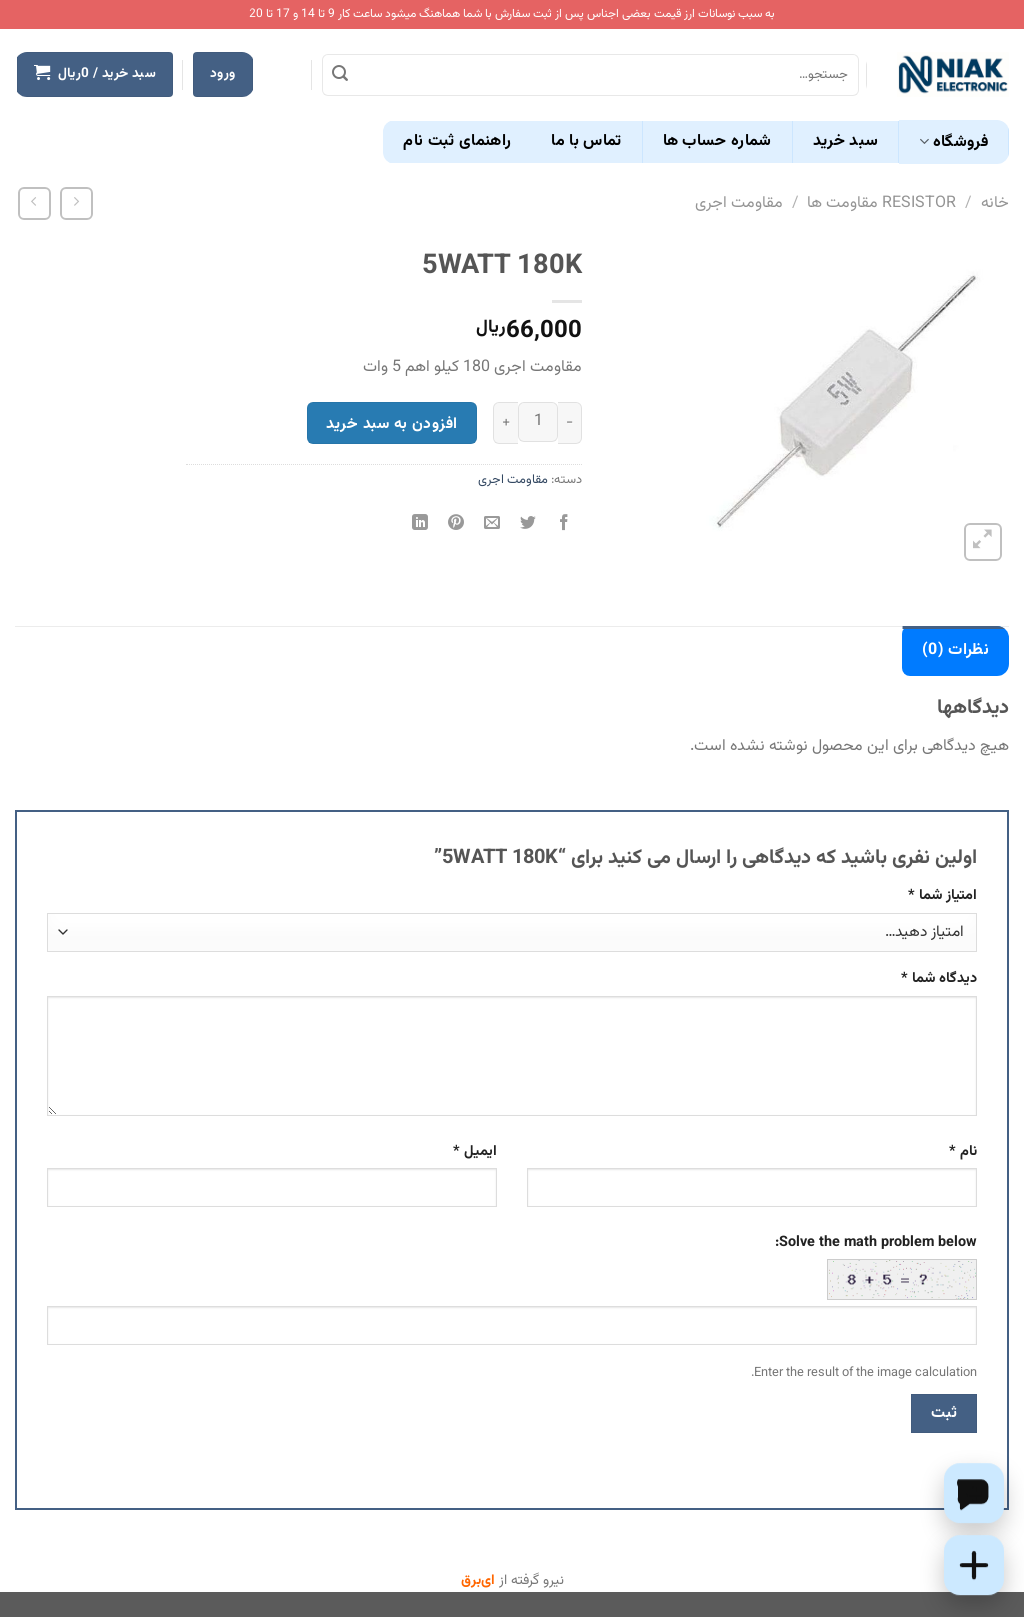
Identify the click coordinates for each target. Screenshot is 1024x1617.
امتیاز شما (942, 895)
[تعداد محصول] (538, 422)
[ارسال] (340, 75)
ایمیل (475, 1151)
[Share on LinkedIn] (419, 525)
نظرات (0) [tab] (955, 650)
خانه (995, 203)
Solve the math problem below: (876, 1266)
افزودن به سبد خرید (391, 424)
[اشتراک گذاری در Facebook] (564, 525)
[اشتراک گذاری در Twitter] (528, 525)
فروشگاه (953, 142)
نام (963, 1151)
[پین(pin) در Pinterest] (455, 525)
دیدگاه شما (939, 978)
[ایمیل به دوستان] (492, 525)
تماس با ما (586, 141)
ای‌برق (478, 1581)
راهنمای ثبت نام (457, 141)
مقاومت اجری (739, 203)
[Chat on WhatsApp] (974, 1493)
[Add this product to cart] (974, 1565)
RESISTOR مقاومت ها (881, 203)
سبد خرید (846, 141)
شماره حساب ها (717, 141)
